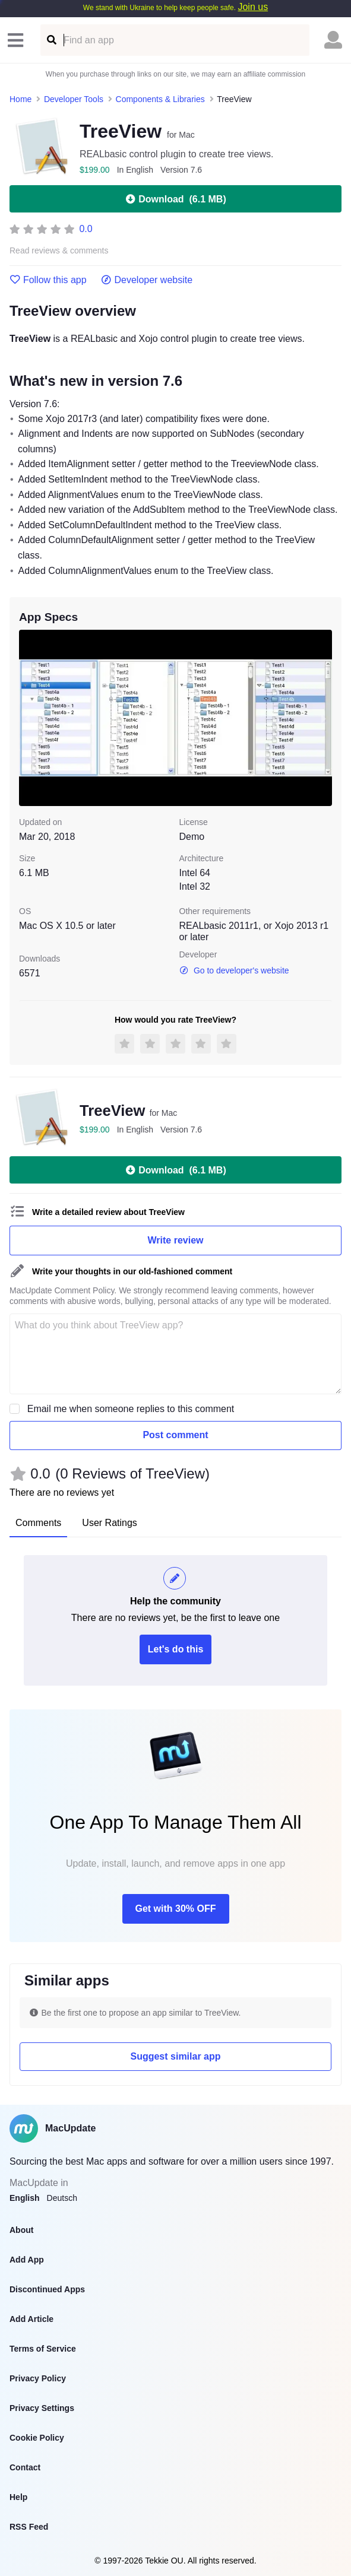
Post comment (175, 1435)
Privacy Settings (42, 2408)
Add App (27, 2259)
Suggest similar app (175, 2056)
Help (18, 2497)
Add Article (31, 2319)
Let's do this (176, 1649)
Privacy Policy (38, 2378)
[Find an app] (50, 40)
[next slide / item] (323, 718)
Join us (253, 7)
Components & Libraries (160, 99)
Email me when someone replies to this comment (131, 1409)
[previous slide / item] (27, 718)
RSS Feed (29, 2526)
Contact (25, 2467)
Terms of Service (43, 2348)
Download (175, 198)
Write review (176, 1240)
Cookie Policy (37, 2437)
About (21, 2230)
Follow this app (48, 280)
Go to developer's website (234, 970)
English (25, 2198)
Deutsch (62, 2198)
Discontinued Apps (47, 2289)
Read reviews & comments (59, 251)
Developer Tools (73, 99)
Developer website (147, 280)
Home (20, 99)
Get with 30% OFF (175, 1908)
